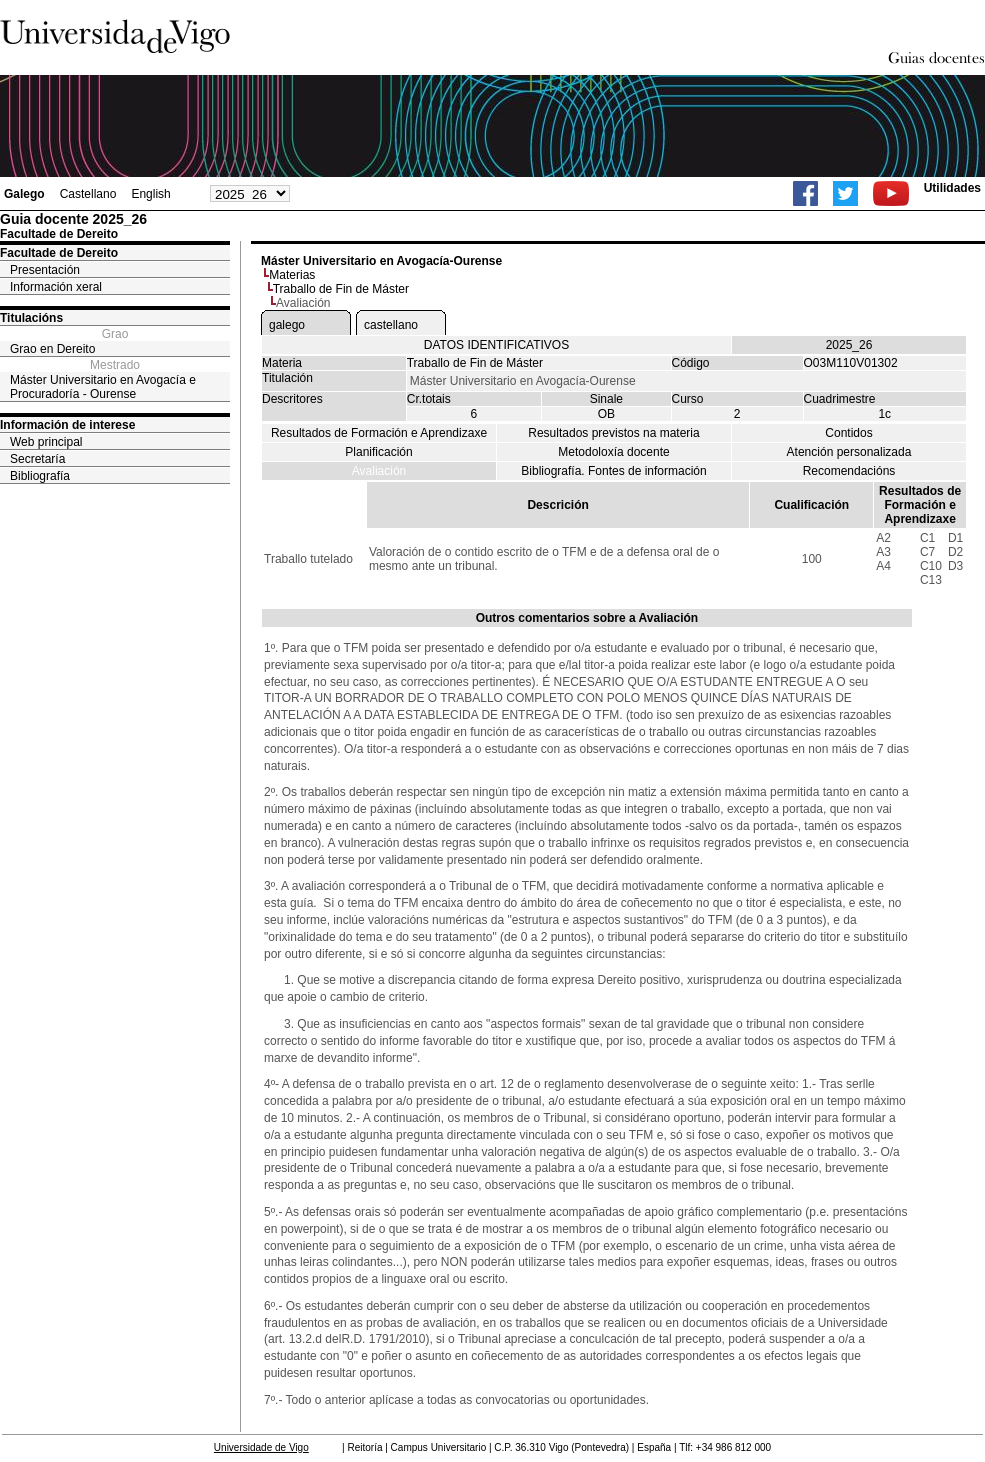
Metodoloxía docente (613, 452)
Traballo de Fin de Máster (341, 289)
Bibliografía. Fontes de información (613, 471)
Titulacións (31, 318)
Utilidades (952, 188)
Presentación (45, 270)
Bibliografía (40, 476)
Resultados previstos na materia (613, 433)
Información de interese (67, 425)
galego (287, 325)
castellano (391, 325)
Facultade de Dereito (59, 253)
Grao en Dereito (52, 349)
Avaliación (379, 471)
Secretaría (37, 459)
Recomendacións (849, 471)
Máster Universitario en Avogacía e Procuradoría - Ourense (103, 387)
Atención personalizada (849, 452)
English (150, 194)
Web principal (46, 442)
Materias (292, 275)
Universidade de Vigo (261, 1447)
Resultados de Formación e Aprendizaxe (379, 433)
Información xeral (56, 287)
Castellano (88, 194)
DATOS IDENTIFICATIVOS (496, 345)
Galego (24, 194)
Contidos (848, 433)
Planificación (378, 452)
